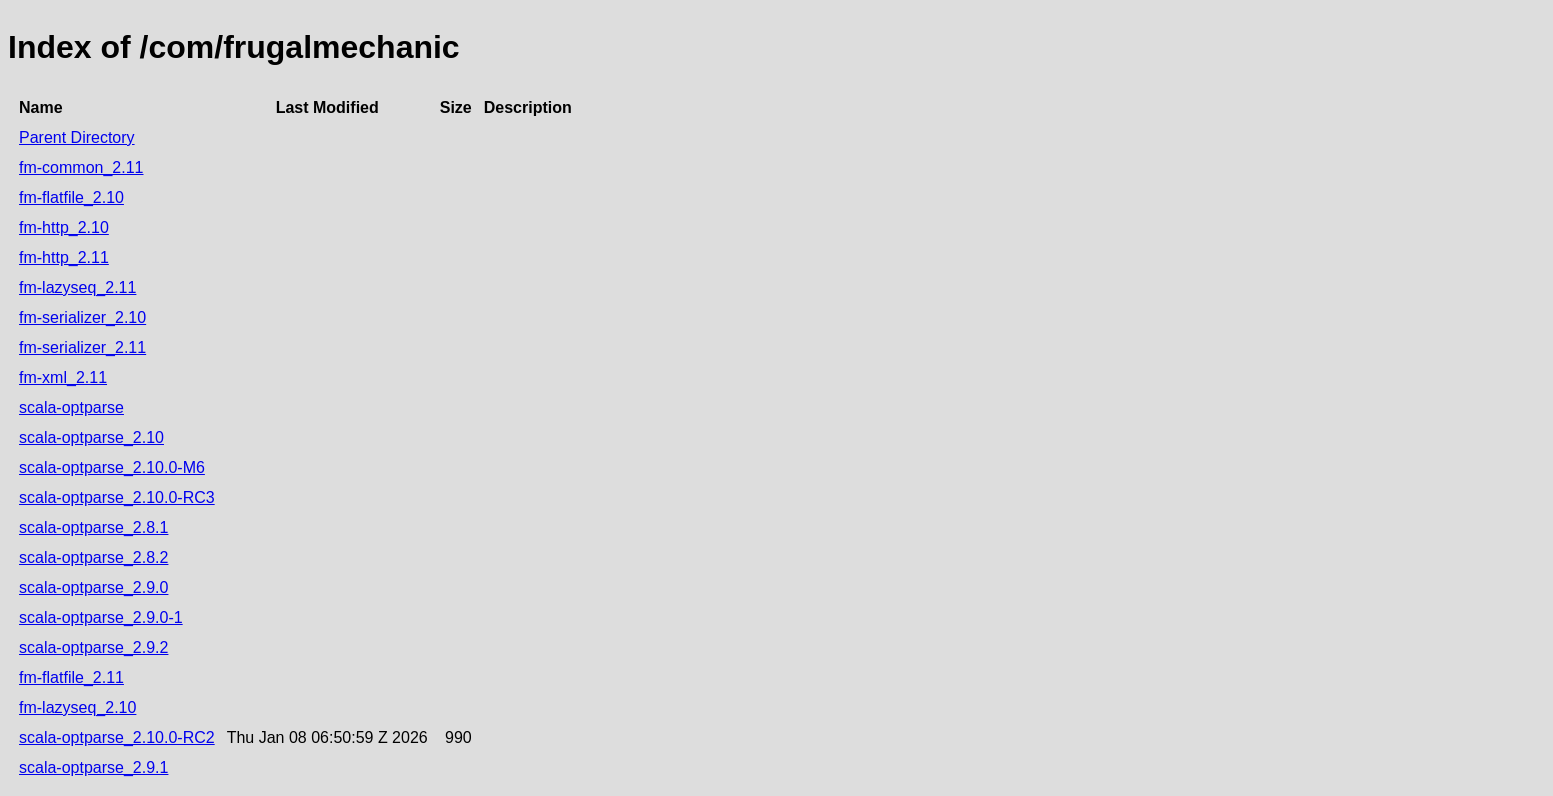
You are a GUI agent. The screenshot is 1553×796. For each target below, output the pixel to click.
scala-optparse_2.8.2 (93, 557)
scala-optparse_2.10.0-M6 (112, 467)
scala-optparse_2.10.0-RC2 (117, 737)
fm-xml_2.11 (63, 377)
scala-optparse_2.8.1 (93, 527)
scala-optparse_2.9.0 (93, 587)
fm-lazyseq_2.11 (77, 287)
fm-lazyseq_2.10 (77, 707)
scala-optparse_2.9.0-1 (101, 617)
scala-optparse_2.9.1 (93, 767)
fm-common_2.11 (81, 167)
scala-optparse (71, 407)
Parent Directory (77, 137)
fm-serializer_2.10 (82, 317)
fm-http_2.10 (64, 227)
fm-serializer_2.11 (82, 347)
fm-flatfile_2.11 (71, 677)
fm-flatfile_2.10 (71, 197)
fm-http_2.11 (64, 257)
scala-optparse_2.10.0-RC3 (117, 497)
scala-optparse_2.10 (91, 437)
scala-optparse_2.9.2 (93, 647)
